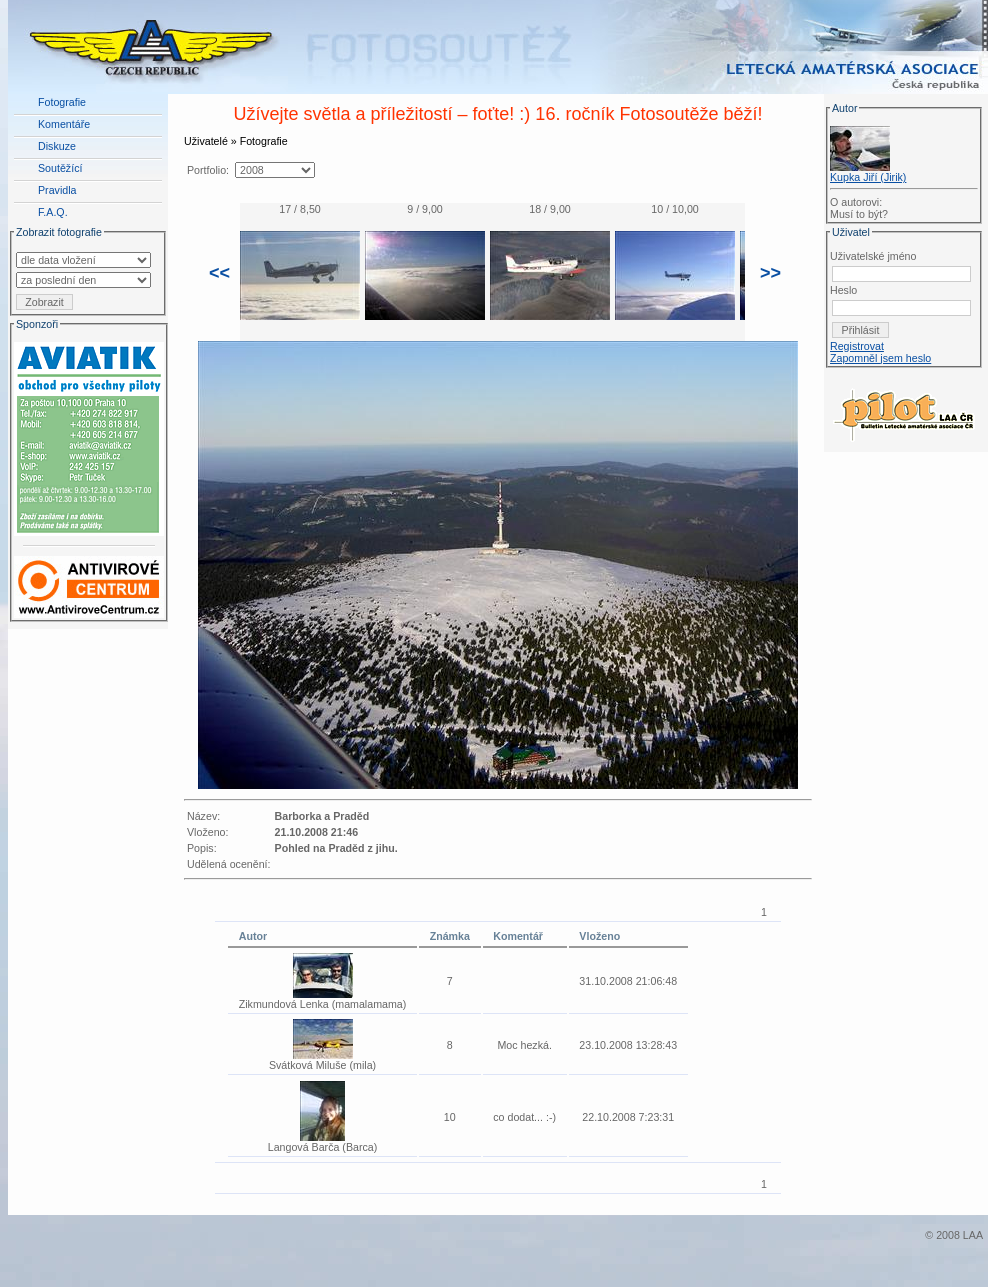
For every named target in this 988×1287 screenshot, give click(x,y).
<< (219, 273)
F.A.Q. (53, 212)
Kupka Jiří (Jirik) (868, 177)
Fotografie (62, 102)
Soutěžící (60, 168)
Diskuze (57, 146)
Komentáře (64, 124)
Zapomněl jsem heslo (880, 358)
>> (770, 273)
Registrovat (857, 346)
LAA (973, 1235)
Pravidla (57, 190)
